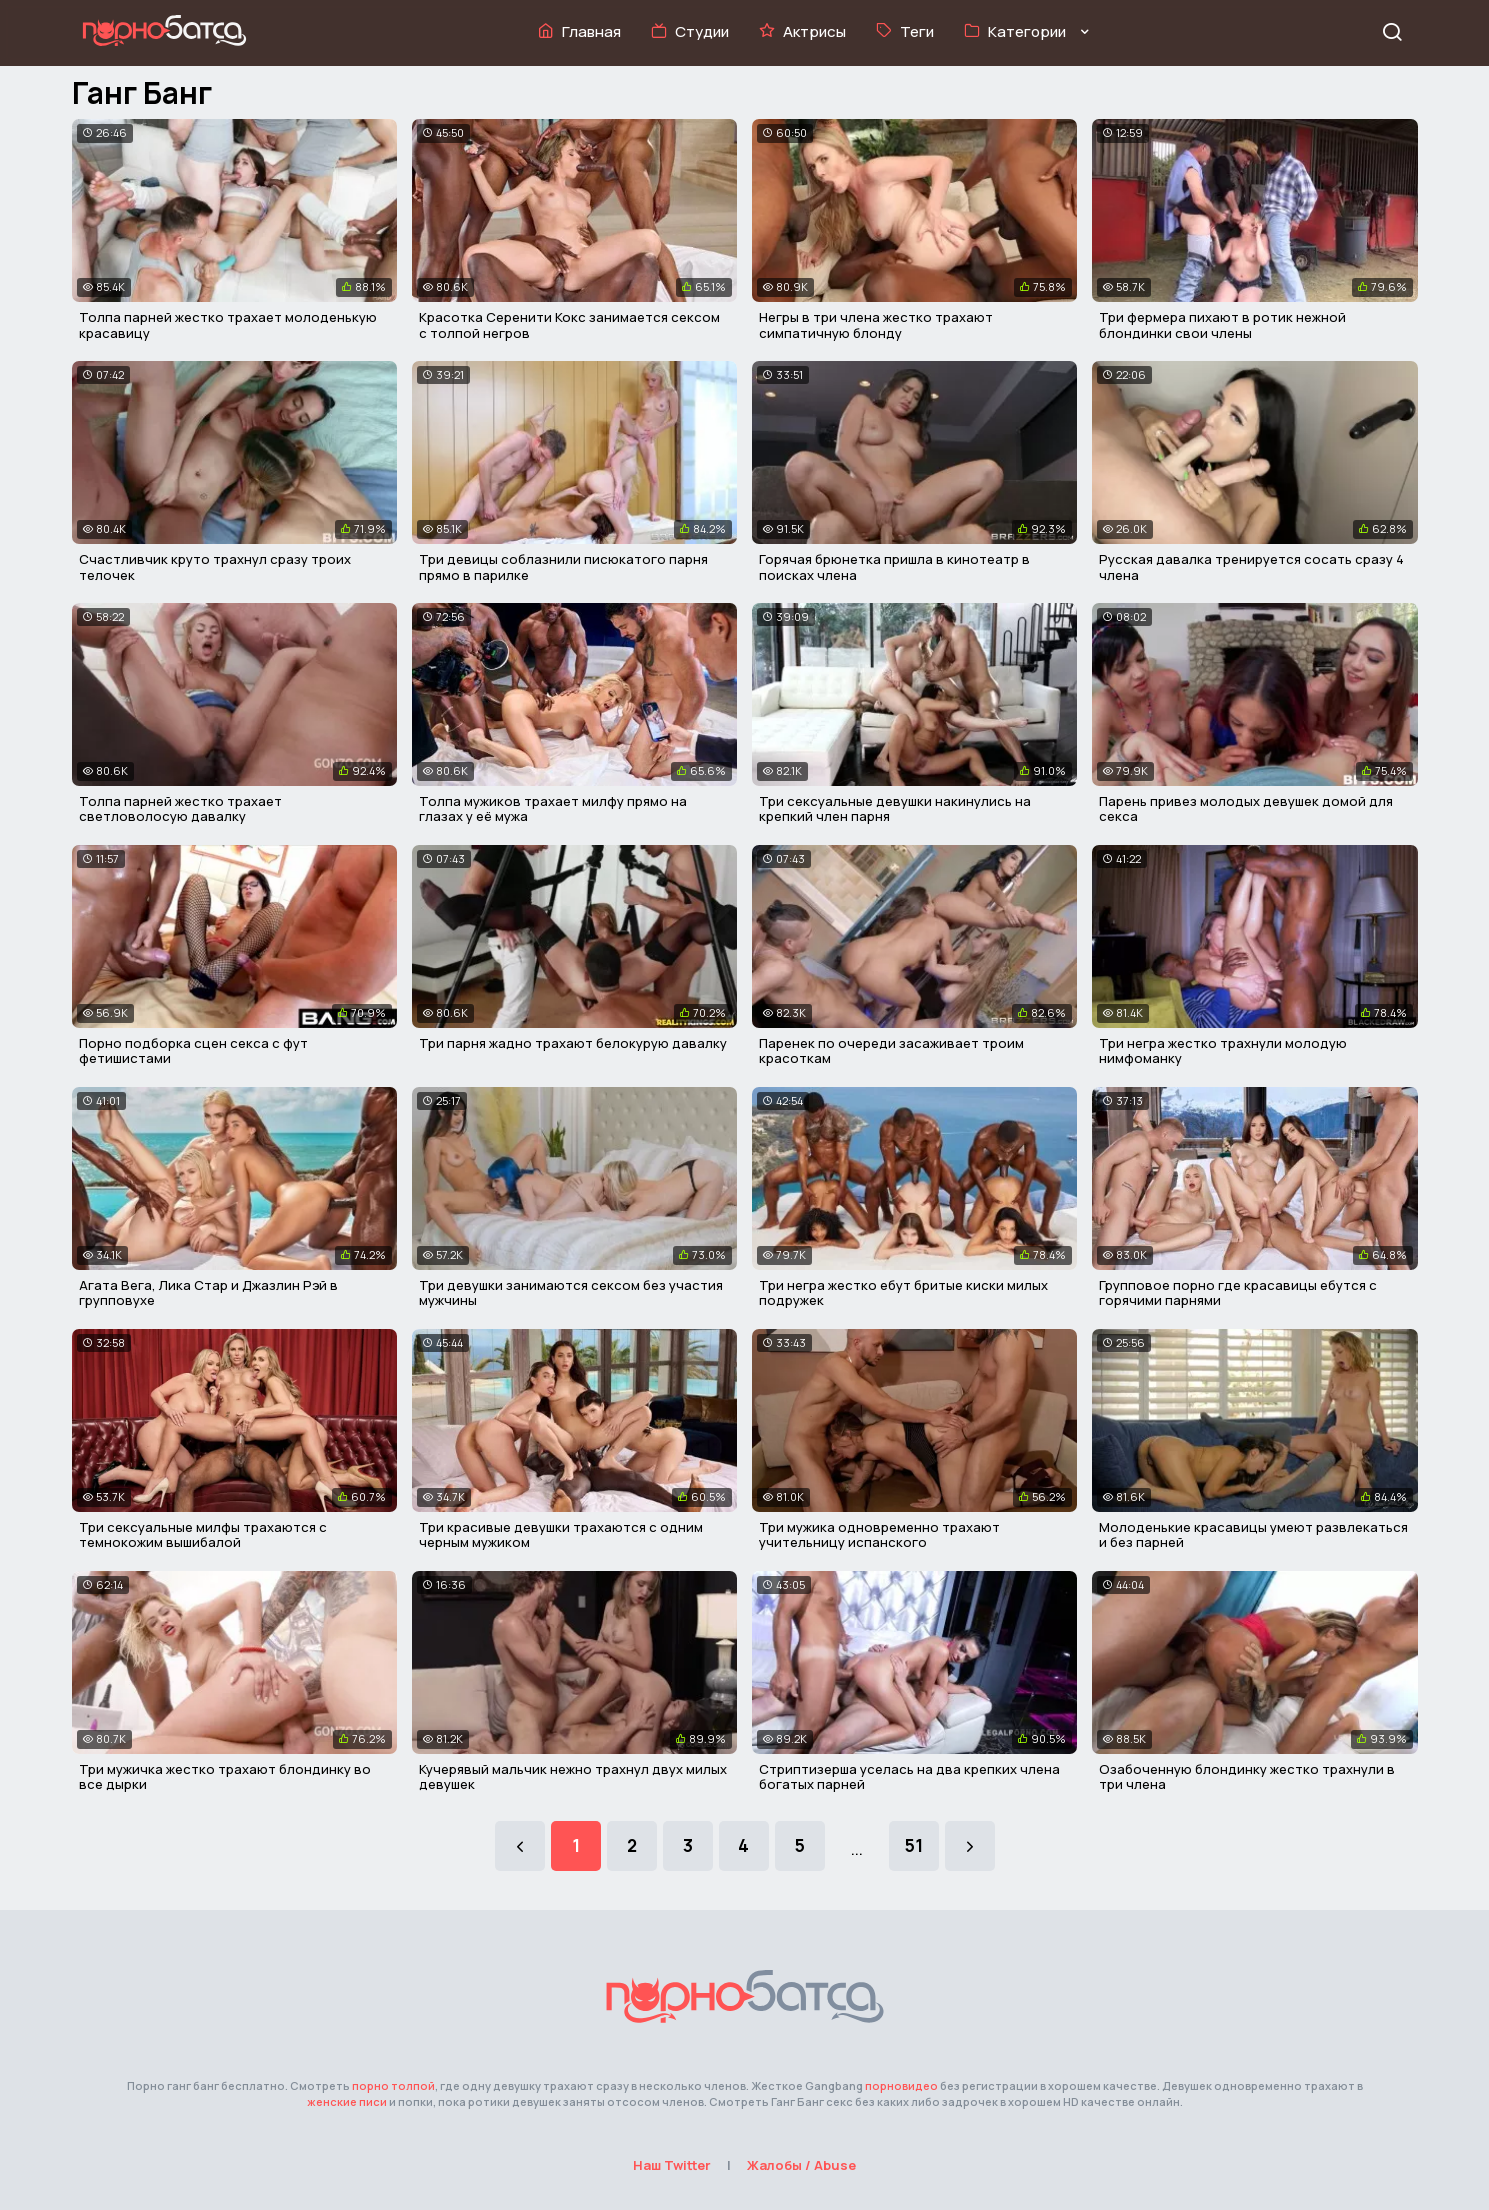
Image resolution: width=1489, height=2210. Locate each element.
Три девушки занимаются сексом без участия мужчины (571, 1293)
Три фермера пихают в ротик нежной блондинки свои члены (1222, 325)
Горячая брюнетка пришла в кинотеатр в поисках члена (894, 567)
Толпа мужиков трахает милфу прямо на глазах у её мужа (553, 809)
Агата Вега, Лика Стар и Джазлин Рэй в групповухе (208, 1293)
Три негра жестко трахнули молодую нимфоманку (1223, 1051)
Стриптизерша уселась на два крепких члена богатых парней (909, 1777)
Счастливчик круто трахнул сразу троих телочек (215, 567)
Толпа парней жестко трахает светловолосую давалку (180, 809)
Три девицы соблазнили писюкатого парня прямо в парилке (563, 567)
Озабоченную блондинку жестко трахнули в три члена (1247, 1777)
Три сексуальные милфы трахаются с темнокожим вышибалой (203, 1535)
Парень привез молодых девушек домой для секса (1246, 809)
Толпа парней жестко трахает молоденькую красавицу (228, 325)
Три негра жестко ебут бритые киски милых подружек (903, 1293)
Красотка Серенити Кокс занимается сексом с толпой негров (569, 325)
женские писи (347, 2101)
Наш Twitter (672, 2165)
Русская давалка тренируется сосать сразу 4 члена (1251, 567)
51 (914, 1845)
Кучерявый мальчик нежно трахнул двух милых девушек (573, 1777)
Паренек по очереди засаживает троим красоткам (891, 1051)
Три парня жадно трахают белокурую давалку (573, 1043)
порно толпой (393, 2085)
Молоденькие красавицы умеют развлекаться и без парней (1253, 1535)
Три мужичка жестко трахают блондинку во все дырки (225, 1777)
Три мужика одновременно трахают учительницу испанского (879, 1535)
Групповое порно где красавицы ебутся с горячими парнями (1238, 1293)
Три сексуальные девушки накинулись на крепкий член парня (895, 809)
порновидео (901, 2085)
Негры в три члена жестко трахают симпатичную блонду (876, 325)
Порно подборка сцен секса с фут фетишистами (193, 1051)
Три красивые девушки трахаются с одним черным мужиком (561, 1535)
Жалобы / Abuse (801, 2165)
